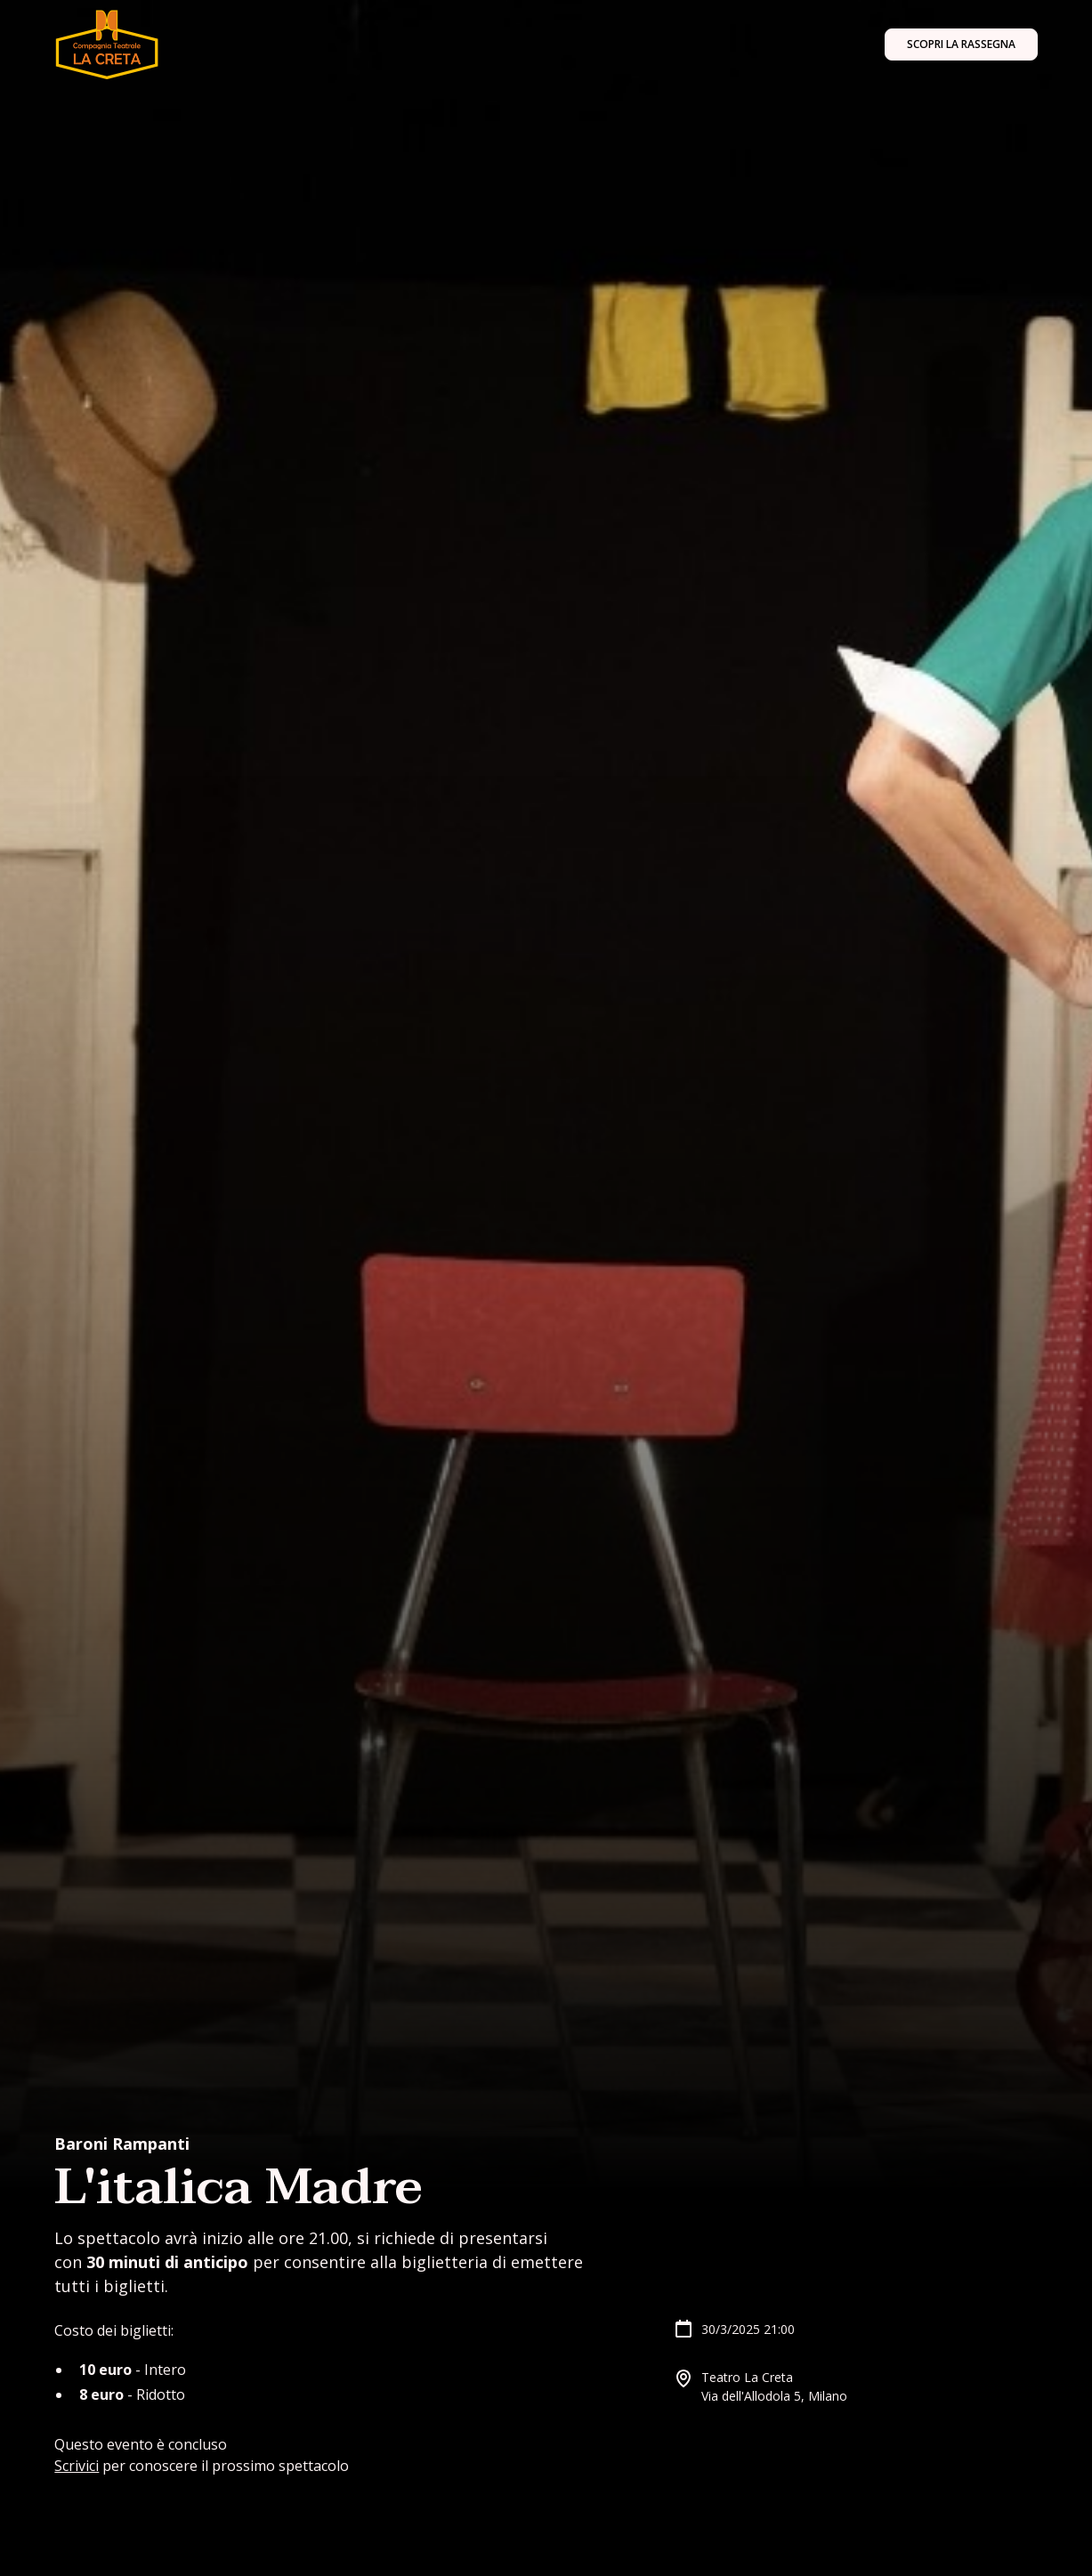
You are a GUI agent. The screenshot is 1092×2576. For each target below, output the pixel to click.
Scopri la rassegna (961, 44)
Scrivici (76, 2465)
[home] (106, 44)
